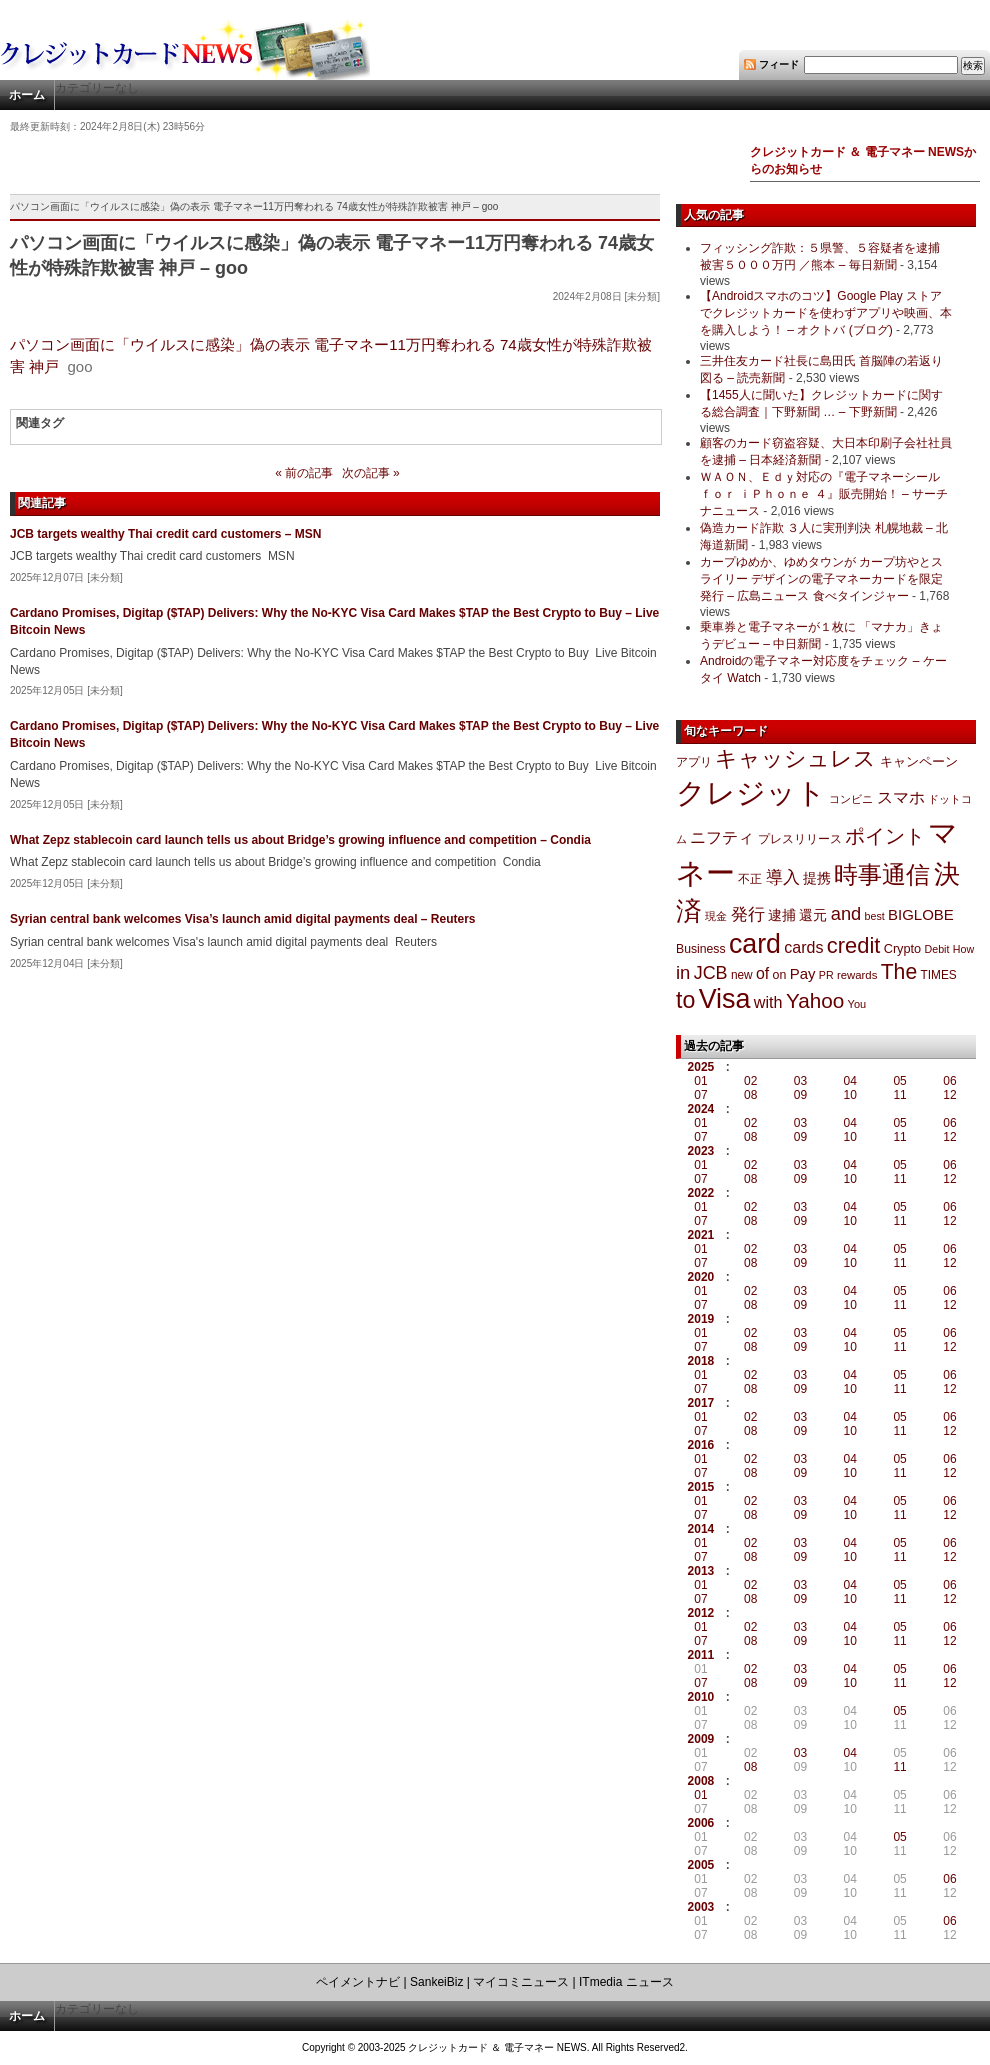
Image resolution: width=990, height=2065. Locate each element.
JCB (711, 973)
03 (800, 1081)
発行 (748, 914)
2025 (701, 1067)
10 (850, 1095)
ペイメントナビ (358, 1982)
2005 (701, 1865)
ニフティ (722, 837)
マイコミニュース (521, 1982)
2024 (701, 1109)
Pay (803, 973)
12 (949, 1095)
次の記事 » (371, 473)
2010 (701, 1697)
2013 (701, 1571)
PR (826, 975)
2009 (701, 1739)
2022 (701, 1193)
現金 (716, 916)
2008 (701, 1781)
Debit (937, 949)
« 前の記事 (304, 473)
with (768, 1002)
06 (949, 1081)
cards (803, 947)
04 (850, 1081)
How (963, 949)
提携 (817, 878)
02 (750, 1081)
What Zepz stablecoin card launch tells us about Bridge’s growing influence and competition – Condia (300, 840)
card (755, 944)
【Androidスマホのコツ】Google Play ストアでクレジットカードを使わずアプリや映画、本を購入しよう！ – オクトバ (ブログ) (826, 313)
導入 (783, 877)
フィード (779, 64)
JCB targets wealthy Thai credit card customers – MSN (165, 534)
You (857, 1004)
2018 (701, 1361)
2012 (701, 1613)
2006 (701, 1823)
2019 (701, 1319)
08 (750, 1095)
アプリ (694, 762)
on (780, 975)
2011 (701, 1655)
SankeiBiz (436, 1982)
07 (700, 1095)
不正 (750, 879)
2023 (701, 1151)
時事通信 (882, 874)
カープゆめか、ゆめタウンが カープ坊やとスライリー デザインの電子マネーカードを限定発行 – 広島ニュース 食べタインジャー (821, 579)
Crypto (903, 948)
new (742, 975)
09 (800, 1095)
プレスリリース (800, 838)
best (875, 916)
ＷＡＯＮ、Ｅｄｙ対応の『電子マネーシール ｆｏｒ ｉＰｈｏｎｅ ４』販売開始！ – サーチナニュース (824, 494)
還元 (813, 915)
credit (854, 945)
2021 (701, 1235)
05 (899, 1081)
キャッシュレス (795, 758)
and (846, 913)
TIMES (939, 975)
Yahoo (815, 1000)
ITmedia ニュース (626, 1982)
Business (701, 949)
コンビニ (851, 799)
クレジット (751, 793)
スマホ (901, 797)
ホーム (27, 95)
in (683, 972)
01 (700, 1081)
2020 (701, 1277)
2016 (701, 1445)
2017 (701, 1403)
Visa (725, 999)
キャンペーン (919, 762)
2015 (701, 1487)
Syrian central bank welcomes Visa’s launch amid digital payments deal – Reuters (243, 919)
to (685, 1000)
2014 (701, 1529)
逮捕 (782, 915)
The (899, 971)
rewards (857, 975)
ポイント (885, 836)
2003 (701, 1907)
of (762, 973)
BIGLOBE (921, 914)
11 (899, 1095)
